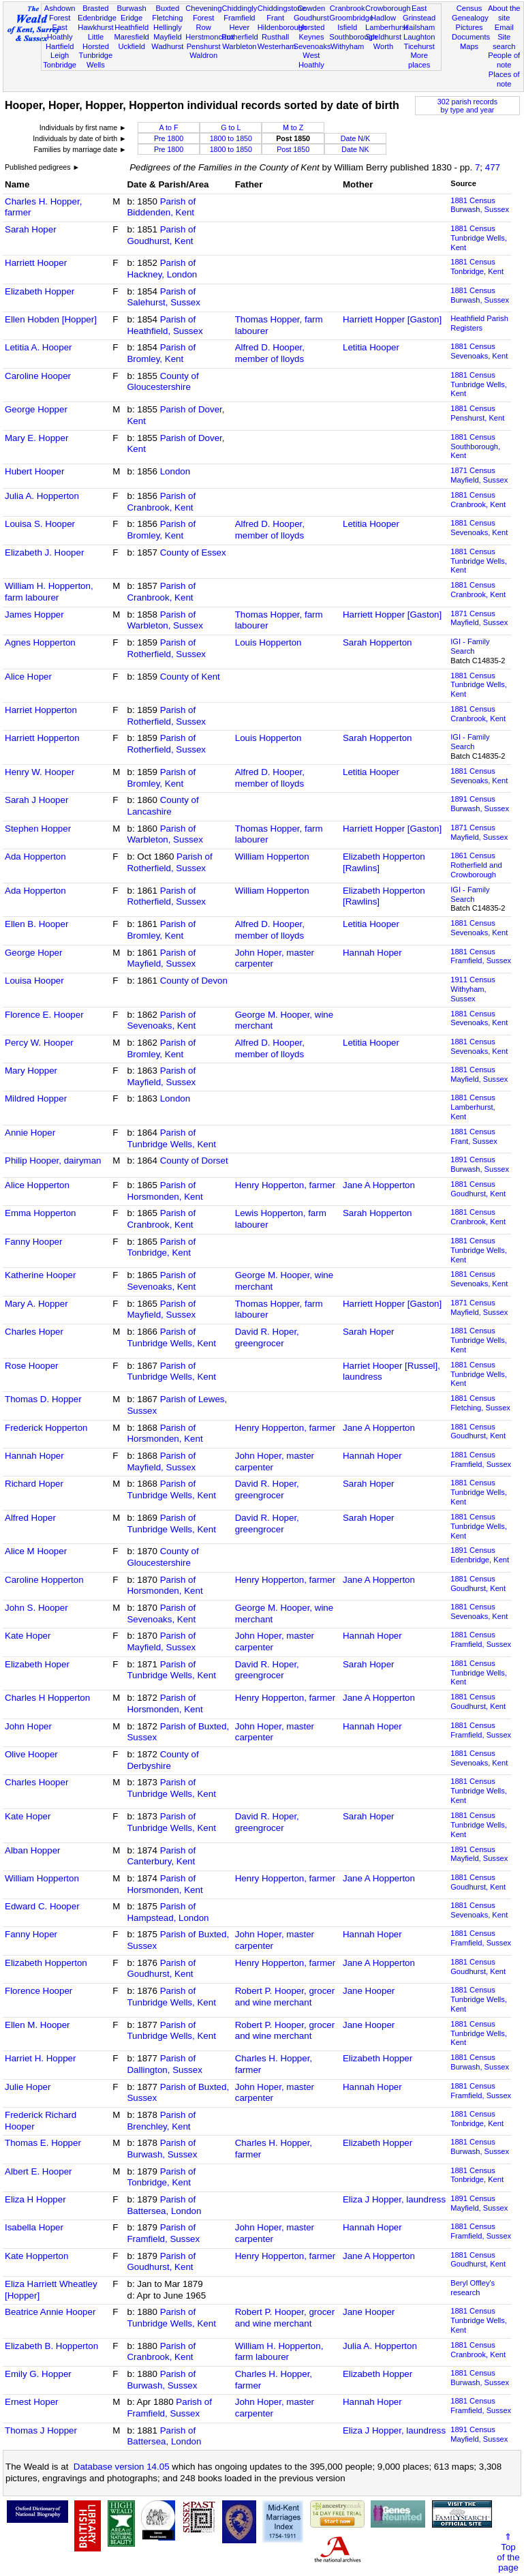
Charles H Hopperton (47, 1698)
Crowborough (388, 8)
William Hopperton (272, 856)
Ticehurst (419, 46)
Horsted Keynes (311, 32)
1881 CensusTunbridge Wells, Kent (478, 238)
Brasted (95, 8)
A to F (169, 127)
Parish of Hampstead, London (168, 1912)
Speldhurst (383, 37)
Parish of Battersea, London (164, 2205)
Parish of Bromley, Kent (161, 353)
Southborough (353, 37)
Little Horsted (95, 41)
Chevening (203, 8)
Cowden (312, 8)
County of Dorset (194, 1160)
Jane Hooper (369, 1991)
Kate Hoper (27, 1636)
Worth (383, 46)
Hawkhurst (95, 27)
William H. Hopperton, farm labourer (49, 592)
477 (492, 167)
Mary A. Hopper (36, 1304)
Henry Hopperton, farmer (285, 1185)
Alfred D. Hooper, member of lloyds (270, 353)
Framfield (239, 18)
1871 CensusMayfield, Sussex (479, 475)
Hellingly (167, 27)
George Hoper (33, 953)
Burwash (132, 8)
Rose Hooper (32, 1366)
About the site (504, 13)
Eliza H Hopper (35, 2199)
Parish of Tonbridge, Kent (161, 1247)
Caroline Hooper (38, 376)
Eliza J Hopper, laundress (394, 2199)
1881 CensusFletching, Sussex (480, 1403)
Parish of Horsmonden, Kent (164, 1191)
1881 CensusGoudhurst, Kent (478, 1189)
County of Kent (190, 676)
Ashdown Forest (60, 13)
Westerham (277, 46)
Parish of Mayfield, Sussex (161, 958)
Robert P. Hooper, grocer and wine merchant (285, 1996)
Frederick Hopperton (46, 1428)
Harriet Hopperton (41, 710)
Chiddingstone (282, 8)
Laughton (419, 37)
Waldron (203, 55)
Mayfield (167, 37)
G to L (231, 127)
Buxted (168, 8)
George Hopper (36, 409)
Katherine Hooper (40, 1275)
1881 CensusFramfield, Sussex (480, 956)
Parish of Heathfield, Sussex (164, 325)
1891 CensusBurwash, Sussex (479, 804)
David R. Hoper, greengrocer (267, 1337)
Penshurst (204, 46)
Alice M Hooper (36, 1551)
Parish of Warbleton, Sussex (164, 620)
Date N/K (355, 138)
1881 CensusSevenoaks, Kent (479, 351)
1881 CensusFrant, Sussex (473, 1136)
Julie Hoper (27, 2087)
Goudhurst (311, 18)
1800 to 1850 (231, 138)
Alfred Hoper (30, 1518)
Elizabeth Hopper (39, 291)
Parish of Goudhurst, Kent (161, 235)
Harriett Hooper (36, 263)
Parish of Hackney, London (162, 268)
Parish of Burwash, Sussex (162, 2149)
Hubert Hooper (34, 471)
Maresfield (131, 37)
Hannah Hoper (372, 953)
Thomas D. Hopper (43, 1399)
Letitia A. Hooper (38, 347)
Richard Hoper (34, 1484)
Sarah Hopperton (377, 642)
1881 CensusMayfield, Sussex (479, 1074)
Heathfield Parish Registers (479, 323)
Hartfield (60, 46)
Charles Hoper (34, 1332)
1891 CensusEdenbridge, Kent (479, 1555)
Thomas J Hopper (41, 2430)
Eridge (131, 18)
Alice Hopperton (37, 1185)
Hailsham (419, 27)
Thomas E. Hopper (43, 2143)
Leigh (59, 55)
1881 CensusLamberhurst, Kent (472, 1107)
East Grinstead (419, 13)
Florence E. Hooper (44, 1015)
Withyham (347, 46)
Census (469, 8)
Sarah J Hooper (36, 800)
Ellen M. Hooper (37, 2025)
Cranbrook (347, 8)
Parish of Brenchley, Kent (161, 2121)
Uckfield (131, 46)
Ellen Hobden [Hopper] (51, 319)
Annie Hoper (30, 1132)
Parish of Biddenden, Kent (161, 207)
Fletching (167, 18)
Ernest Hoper (32, 2402)
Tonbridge (59, 65)
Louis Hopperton (268, 642)
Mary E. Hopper (36, 438)
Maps (469, 46)
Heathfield (131, 27)
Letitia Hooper (371, 347)
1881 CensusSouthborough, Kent (475, 446)
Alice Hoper (28, 676)
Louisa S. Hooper (40, 524)
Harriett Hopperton (42, 738)
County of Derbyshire (162, 1760)
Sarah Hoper (31, 229)
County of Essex (193, 552)
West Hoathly (311, 60)
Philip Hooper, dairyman (53, 1160)
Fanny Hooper (33, 1242)
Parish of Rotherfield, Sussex (166, 648)
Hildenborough (282, 27)
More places (419, 60)
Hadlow (383, 18)
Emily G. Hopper (38, 2374)
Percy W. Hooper (39, 1042)
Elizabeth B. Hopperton (51, 2346)
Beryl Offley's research (472, 2288)
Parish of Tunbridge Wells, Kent (171, 1138)
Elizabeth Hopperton (46, 1963)
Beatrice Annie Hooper (50, 2312)
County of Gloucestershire (162, 382)
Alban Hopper (33, 1850)
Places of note (504, 79)
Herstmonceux (209, 37)
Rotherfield (239, 37)
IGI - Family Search (469, 646)
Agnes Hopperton (40, 642)
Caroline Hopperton (44, 1580)
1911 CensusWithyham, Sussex (472, 989)
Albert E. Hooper (38, 2171)
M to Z (293, 127)
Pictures (468, 27)
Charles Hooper (36, 1782)
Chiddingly (239, 8)
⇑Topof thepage (508, 2552)
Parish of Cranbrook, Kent (161, 502)
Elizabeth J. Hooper (44, 552)
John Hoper (28, 1726)
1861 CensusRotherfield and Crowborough (476, 865)
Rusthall (275, 37)
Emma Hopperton (40, 1213)
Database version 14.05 (122, 2466)
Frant (275, 18)
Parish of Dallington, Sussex (164, 2064)
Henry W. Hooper (39, 772)
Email (504, 27)
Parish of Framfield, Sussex (163, 2233)
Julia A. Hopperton (42, 496)
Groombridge (351, 18)
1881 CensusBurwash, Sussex (479, 205)
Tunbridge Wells (96, 60)
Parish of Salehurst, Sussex (163, 297)
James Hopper (34, 614)
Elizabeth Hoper (37, 1664)
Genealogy (470, 18)
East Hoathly (60, 32)
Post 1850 (293, 149)
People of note (504, 60)
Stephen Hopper (38, 828)
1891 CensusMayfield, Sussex (479, 1854)
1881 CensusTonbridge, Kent (477, 266)
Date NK (355, 149)
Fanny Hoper (31, 1934)
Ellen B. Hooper (36, 924)
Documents (471, 37)
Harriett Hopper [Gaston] (392, 319)
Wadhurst (167, 46)
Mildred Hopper (36, 1098)
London (175, 471)
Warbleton (239, 46)
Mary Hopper (31, 1070)
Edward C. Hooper (42, 1906)
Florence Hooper (38, 1991)
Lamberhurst (386, 27)
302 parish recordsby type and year (467, 105)
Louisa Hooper (34, 980)
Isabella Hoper (34, 2227)
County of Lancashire (162, 806)
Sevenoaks (312, 46)
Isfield (347, 27)
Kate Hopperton (36, 2256)
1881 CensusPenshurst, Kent (477, 413)
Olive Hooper (31, 1754)
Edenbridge (97, 18)
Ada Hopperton (35, 856)
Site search (504, 41)
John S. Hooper (36, 1608)
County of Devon (194, 980)
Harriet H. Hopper (40, 2058)
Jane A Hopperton (379, 1185)
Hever (240, 27)
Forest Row (203, 22)
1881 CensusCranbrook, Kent (478, 500)
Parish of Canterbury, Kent (161, 1856)
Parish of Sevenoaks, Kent (161, 1020)
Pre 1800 (168, 138)
